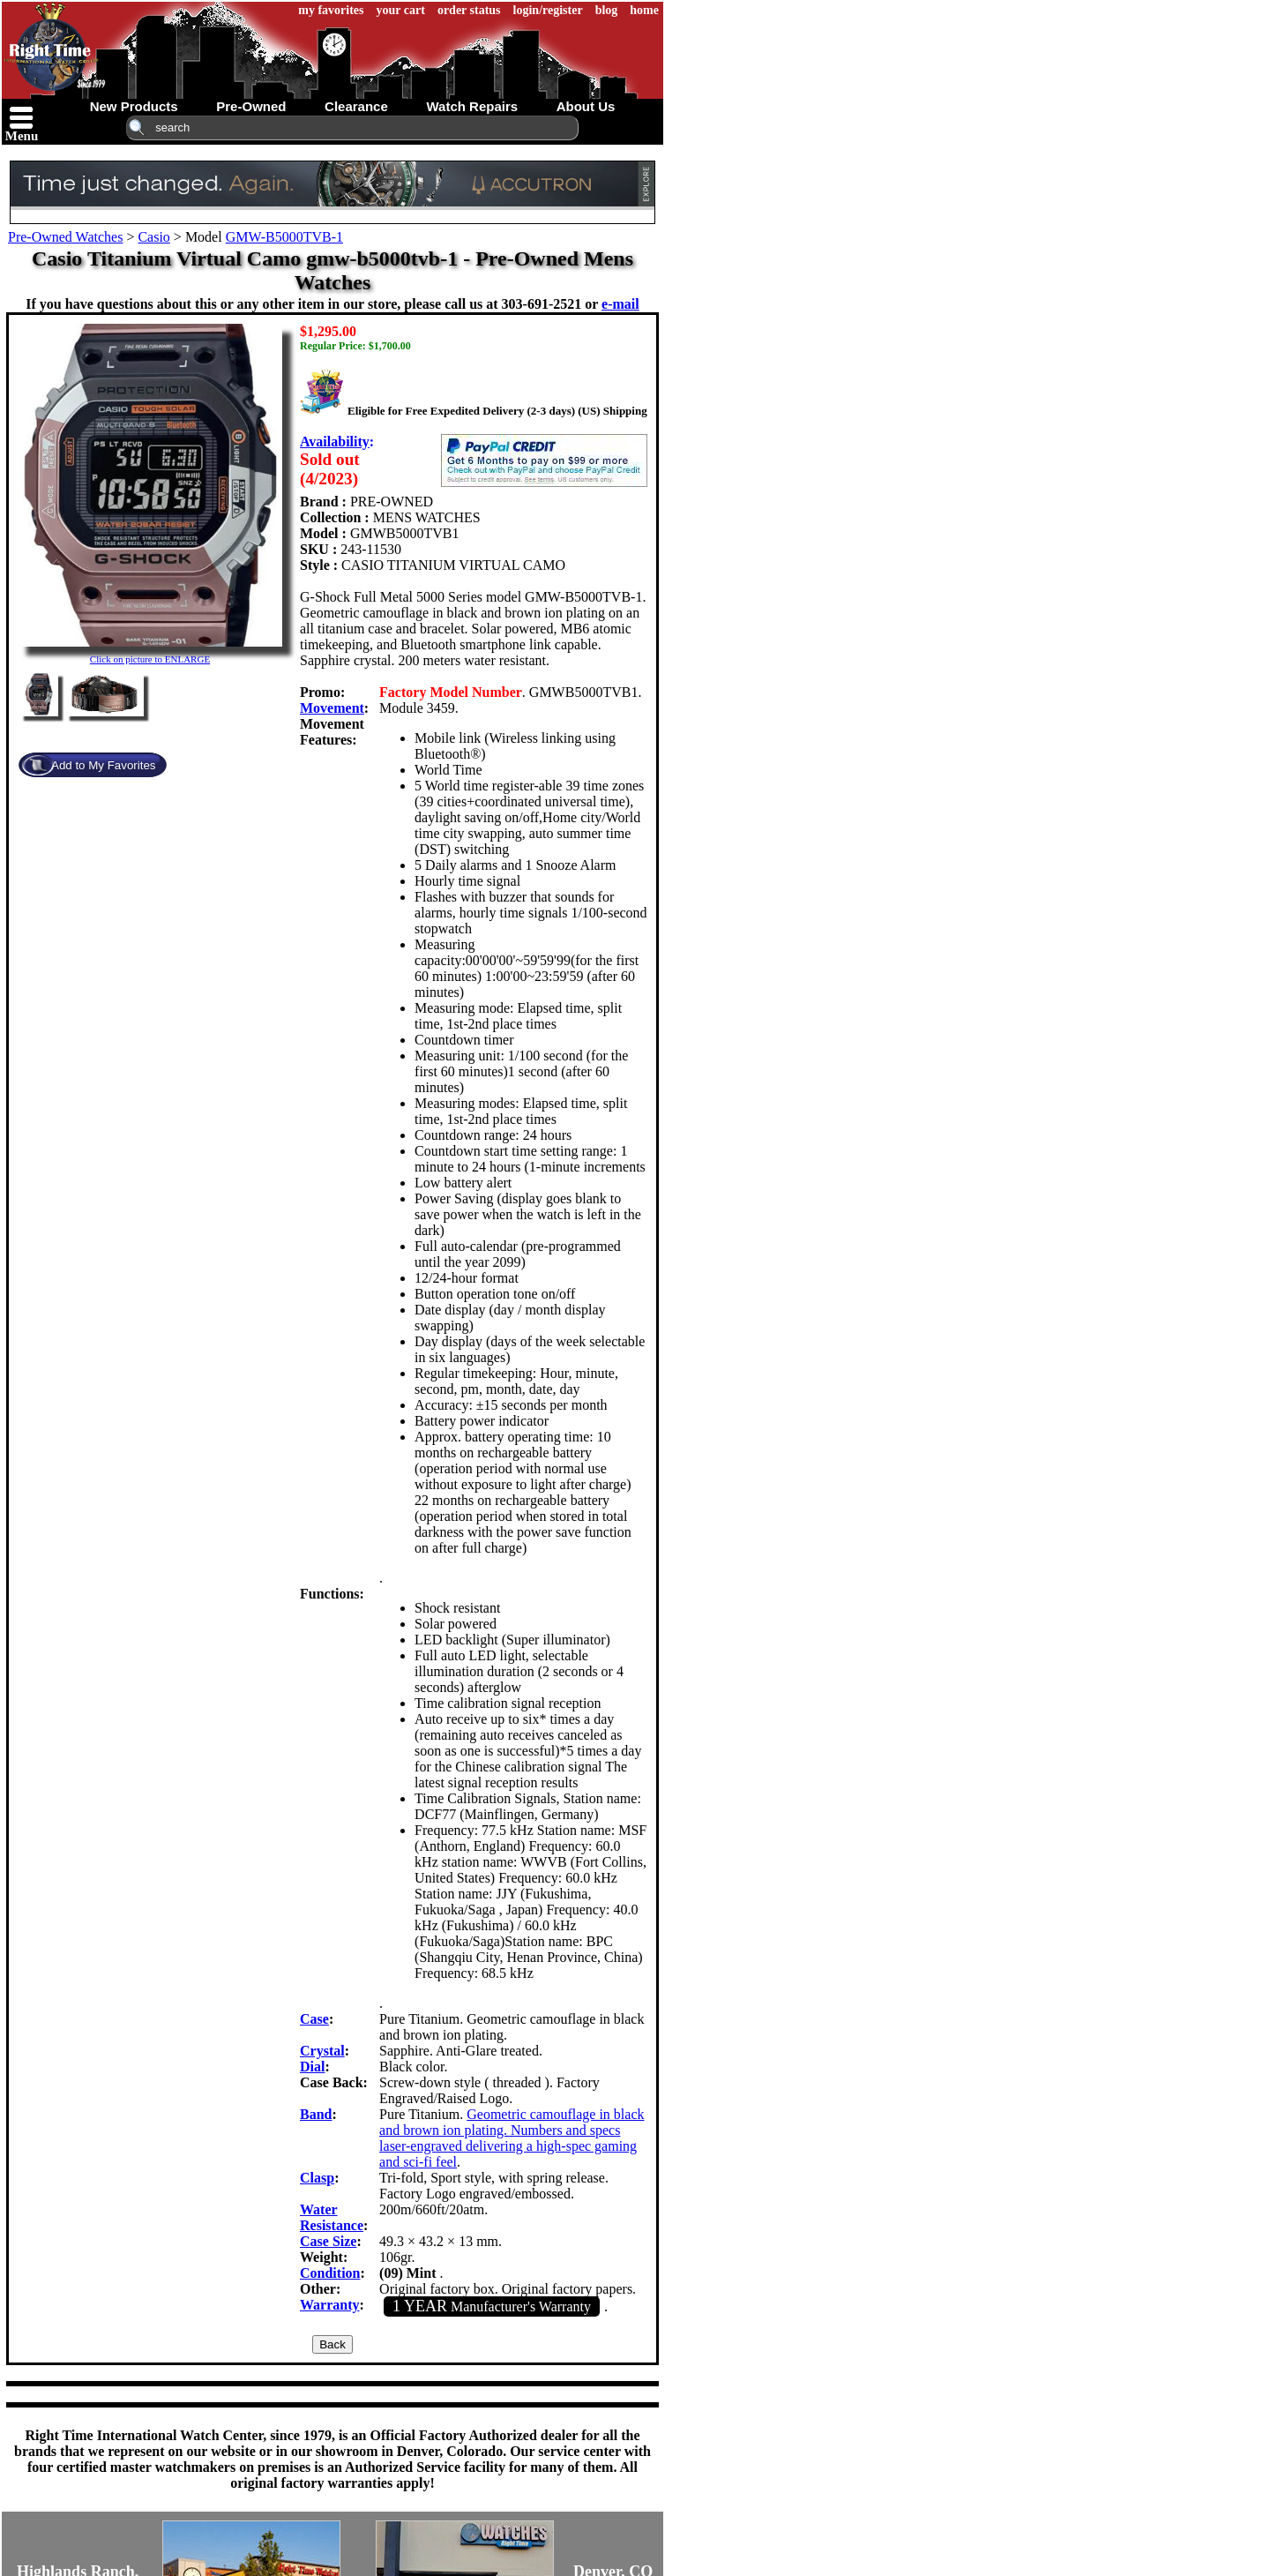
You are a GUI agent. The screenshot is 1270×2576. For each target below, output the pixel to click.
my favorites (330, 10)
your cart (401, 10)
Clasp (317, 2177)
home (644, 10)
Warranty (330, 2304)
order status (469, 10)
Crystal (322, 2050)
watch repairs (472, 106)
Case (314, 2018)
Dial (312, 2066)
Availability (335, 441)
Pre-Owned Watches (65, 236)
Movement (332, 707)
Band (316, 2114)
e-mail (620, 303)
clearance (356, 106)
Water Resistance (331, 2217)
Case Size (328, 2241)
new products (134, 106)
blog (606, 10)
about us (586, 106)
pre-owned (251, 106)
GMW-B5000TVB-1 (284, 236)
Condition (330, 2272)
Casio (153, 236)
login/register (548, 10)
